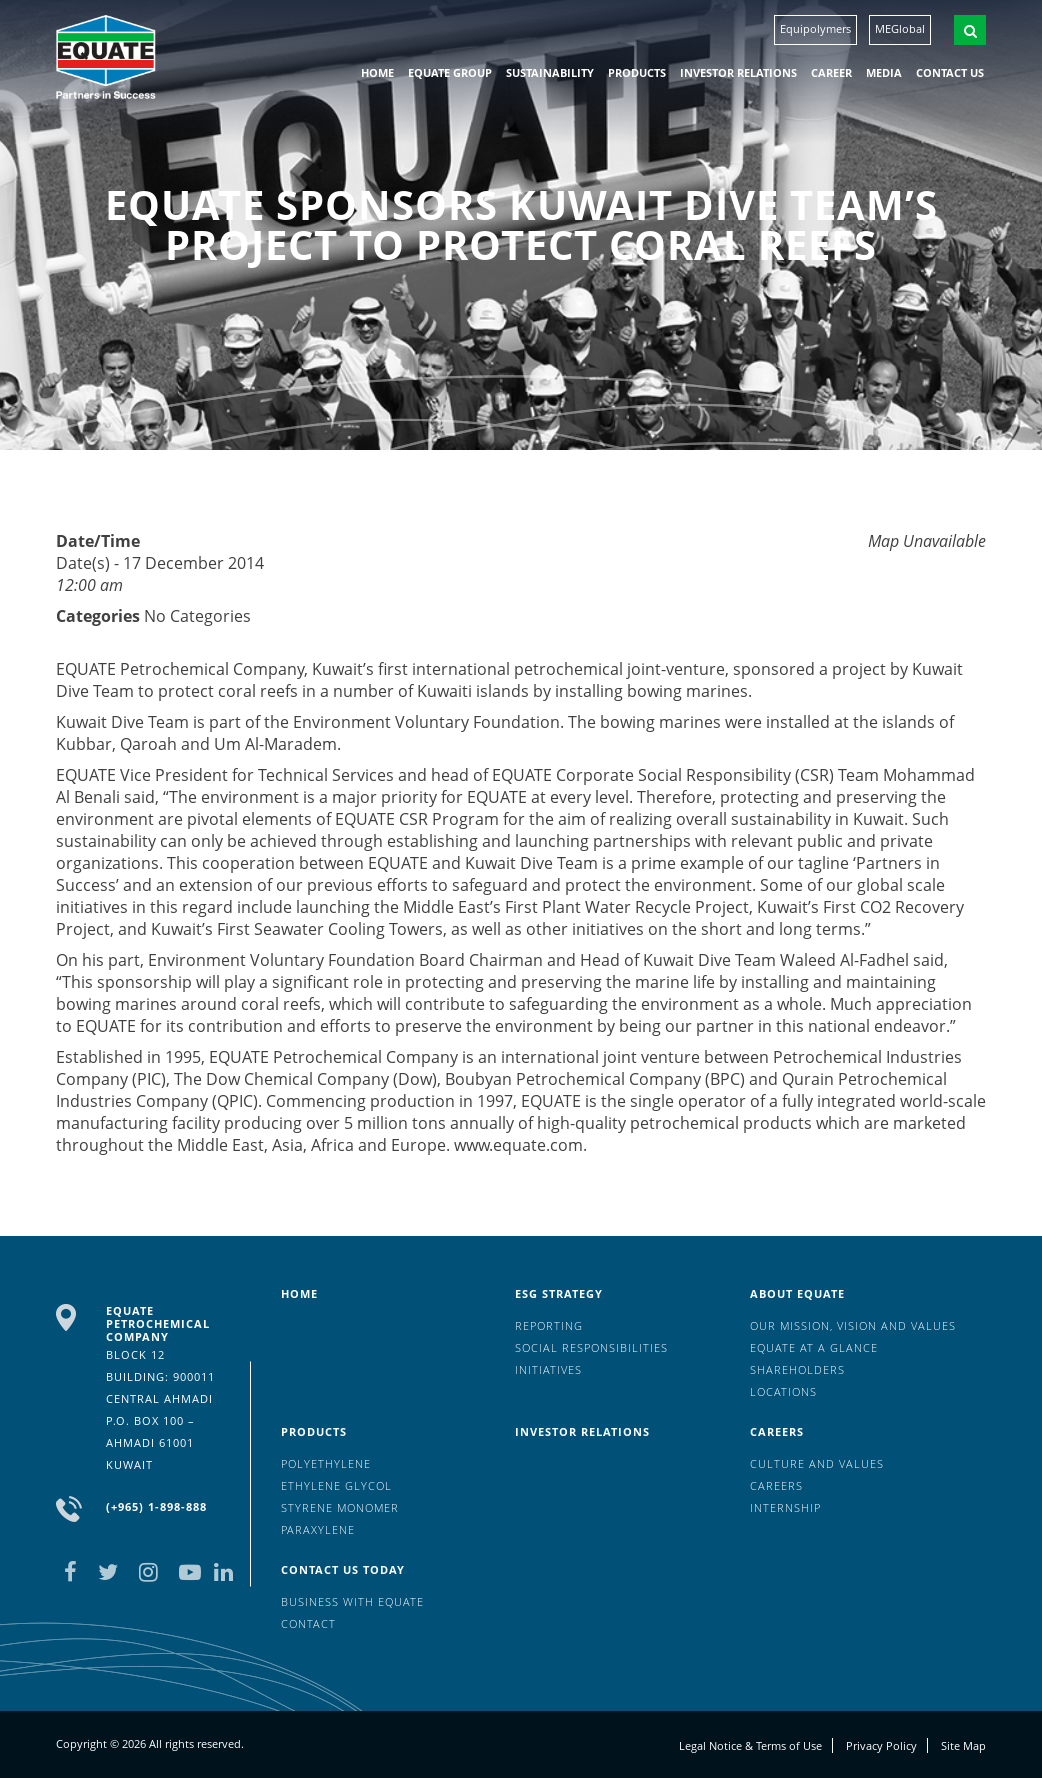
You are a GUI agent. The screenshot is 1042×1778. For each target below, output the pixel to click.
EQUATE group (450, 72)
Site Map (963, 1745)
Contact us (950, 72)
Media (884, 72)
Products (637, 72)
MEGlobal (900, 28)
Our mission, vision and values (853, 1325)
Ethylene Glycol (336, 1485)
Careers (777, 1431)
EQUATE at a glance (814, 1347)
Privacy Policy (881, 1745)
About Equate (797, 1293)
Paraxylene (318, 1529)
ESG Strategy (559, 1293)
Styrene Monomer (340, 1507)
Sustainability (550, 72)
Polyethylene (326, 1463)
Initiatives (548, 1369)
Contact (308, 1623)
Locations (783, 1391)
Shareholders (797, 1369)
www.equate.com (518, 1145)
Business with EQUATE (352, 1601)
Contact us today (343, 1569)
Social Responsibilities (591, 1347)
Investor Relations (738, 72)
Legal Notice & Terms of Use (750, 1745)
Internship (785, 1507)
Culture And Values (817, 1463)
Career (831, 72)
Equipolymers (815, 28)
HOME (377, 72)
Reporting (549, 1325)
